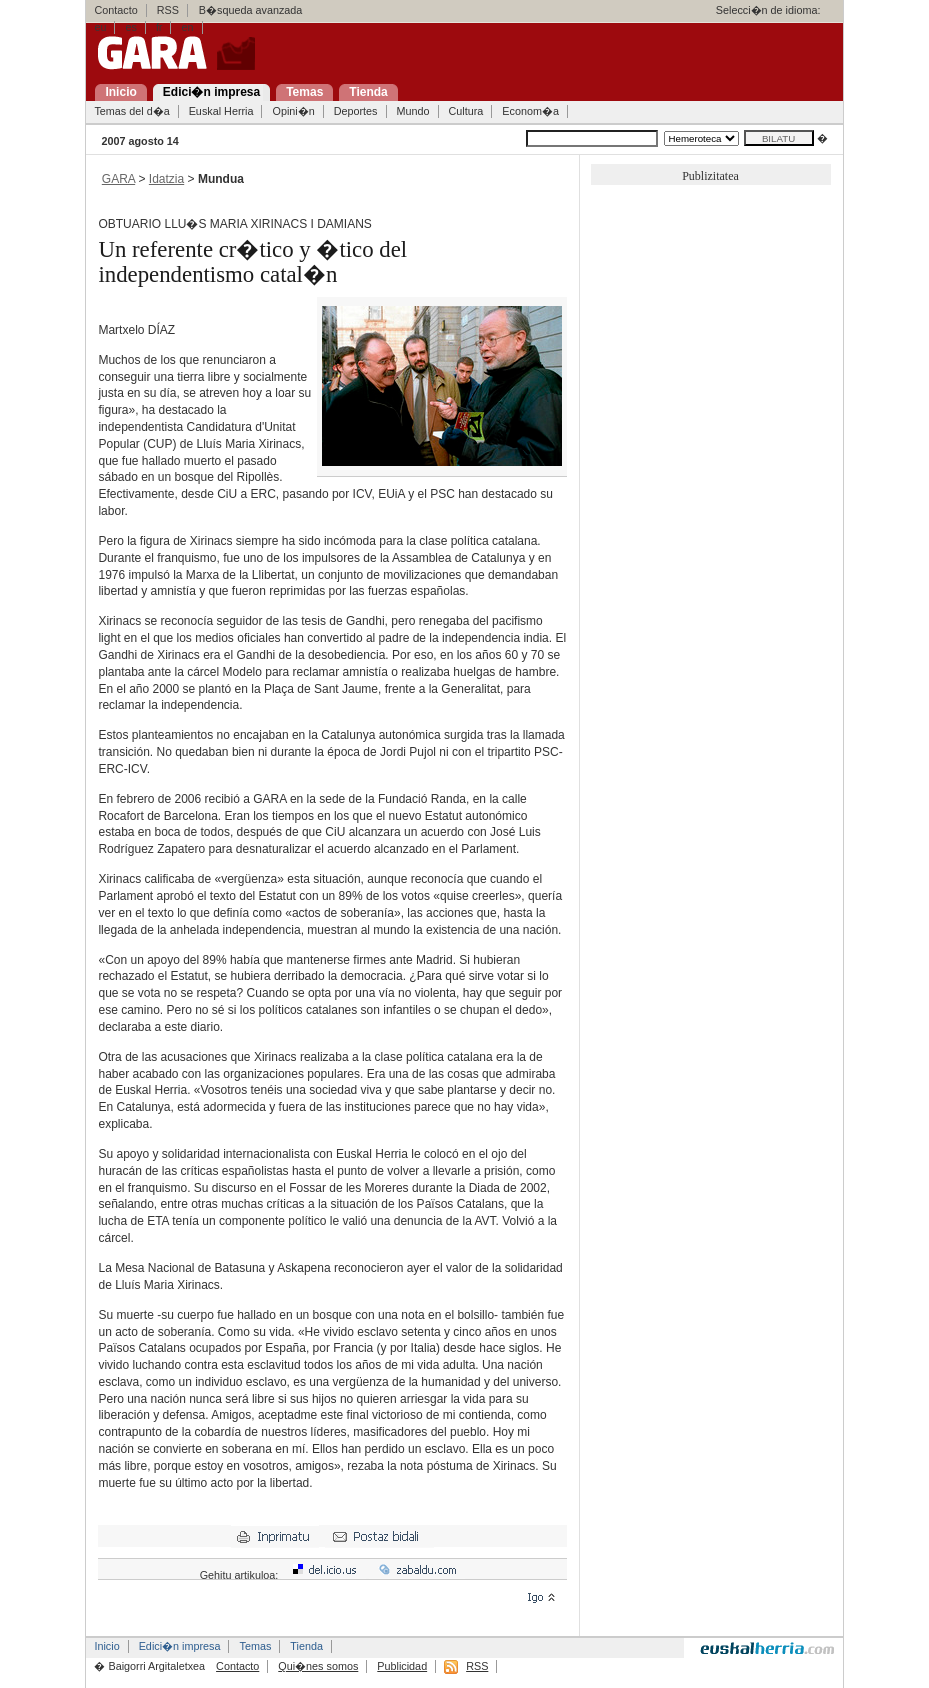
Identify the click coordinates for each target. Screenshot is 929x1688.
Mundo (413, 111)
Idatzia (166, 179)
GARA (118, 179)
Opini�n (293, 111)
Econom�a (530, 111)
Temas (255, 1646)
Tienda (306, 1646)
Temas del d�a (131, 111)
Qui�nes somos (318, 1666)
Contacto (115, 10)
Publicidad (402, 1666)
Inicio (106, 1646)
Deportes (356, 111)
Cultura (466, 111)
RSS (168, 10)
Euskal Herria (221, 111)
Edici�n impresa (180, 1646)
